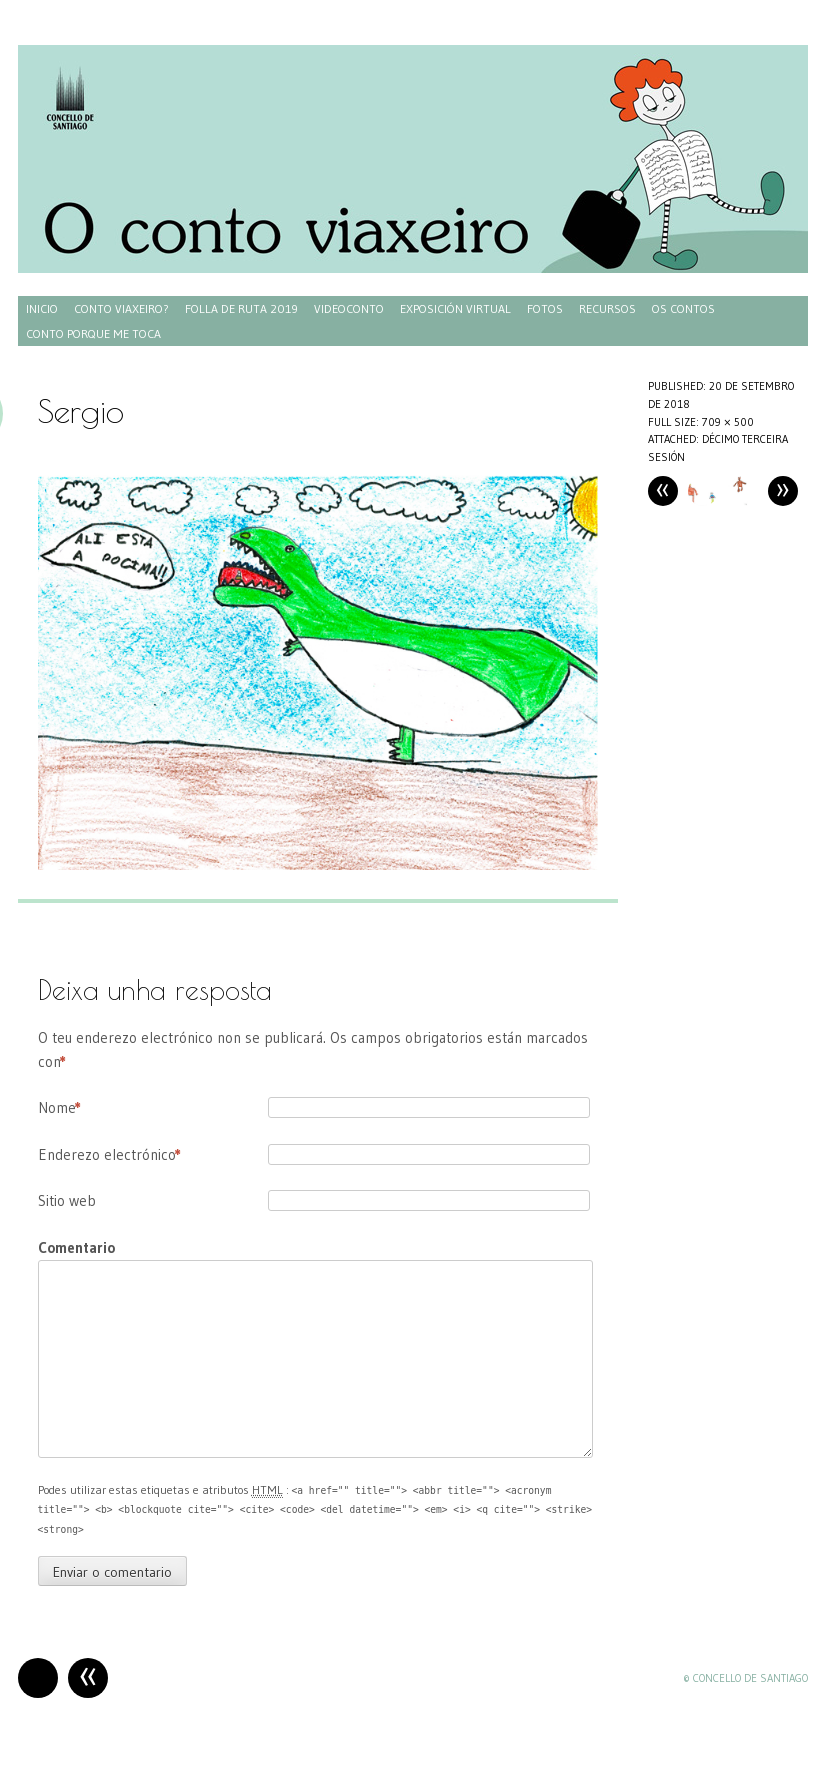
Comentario (76, 1247)
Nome (59, 1108)
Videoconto (349, 308)
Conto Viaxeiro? (121, 308)
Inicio (42, 308)
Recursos (607, 308)
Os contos (683, 308)
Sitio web (67, 1200)
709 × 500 (728, 422)
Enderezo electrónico (109, 1155)
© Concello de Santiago (745, 1678)
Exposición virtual (455, 308)
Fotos (545, 308)
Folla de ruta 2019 (241, 308)
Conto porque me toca (93, 333)
